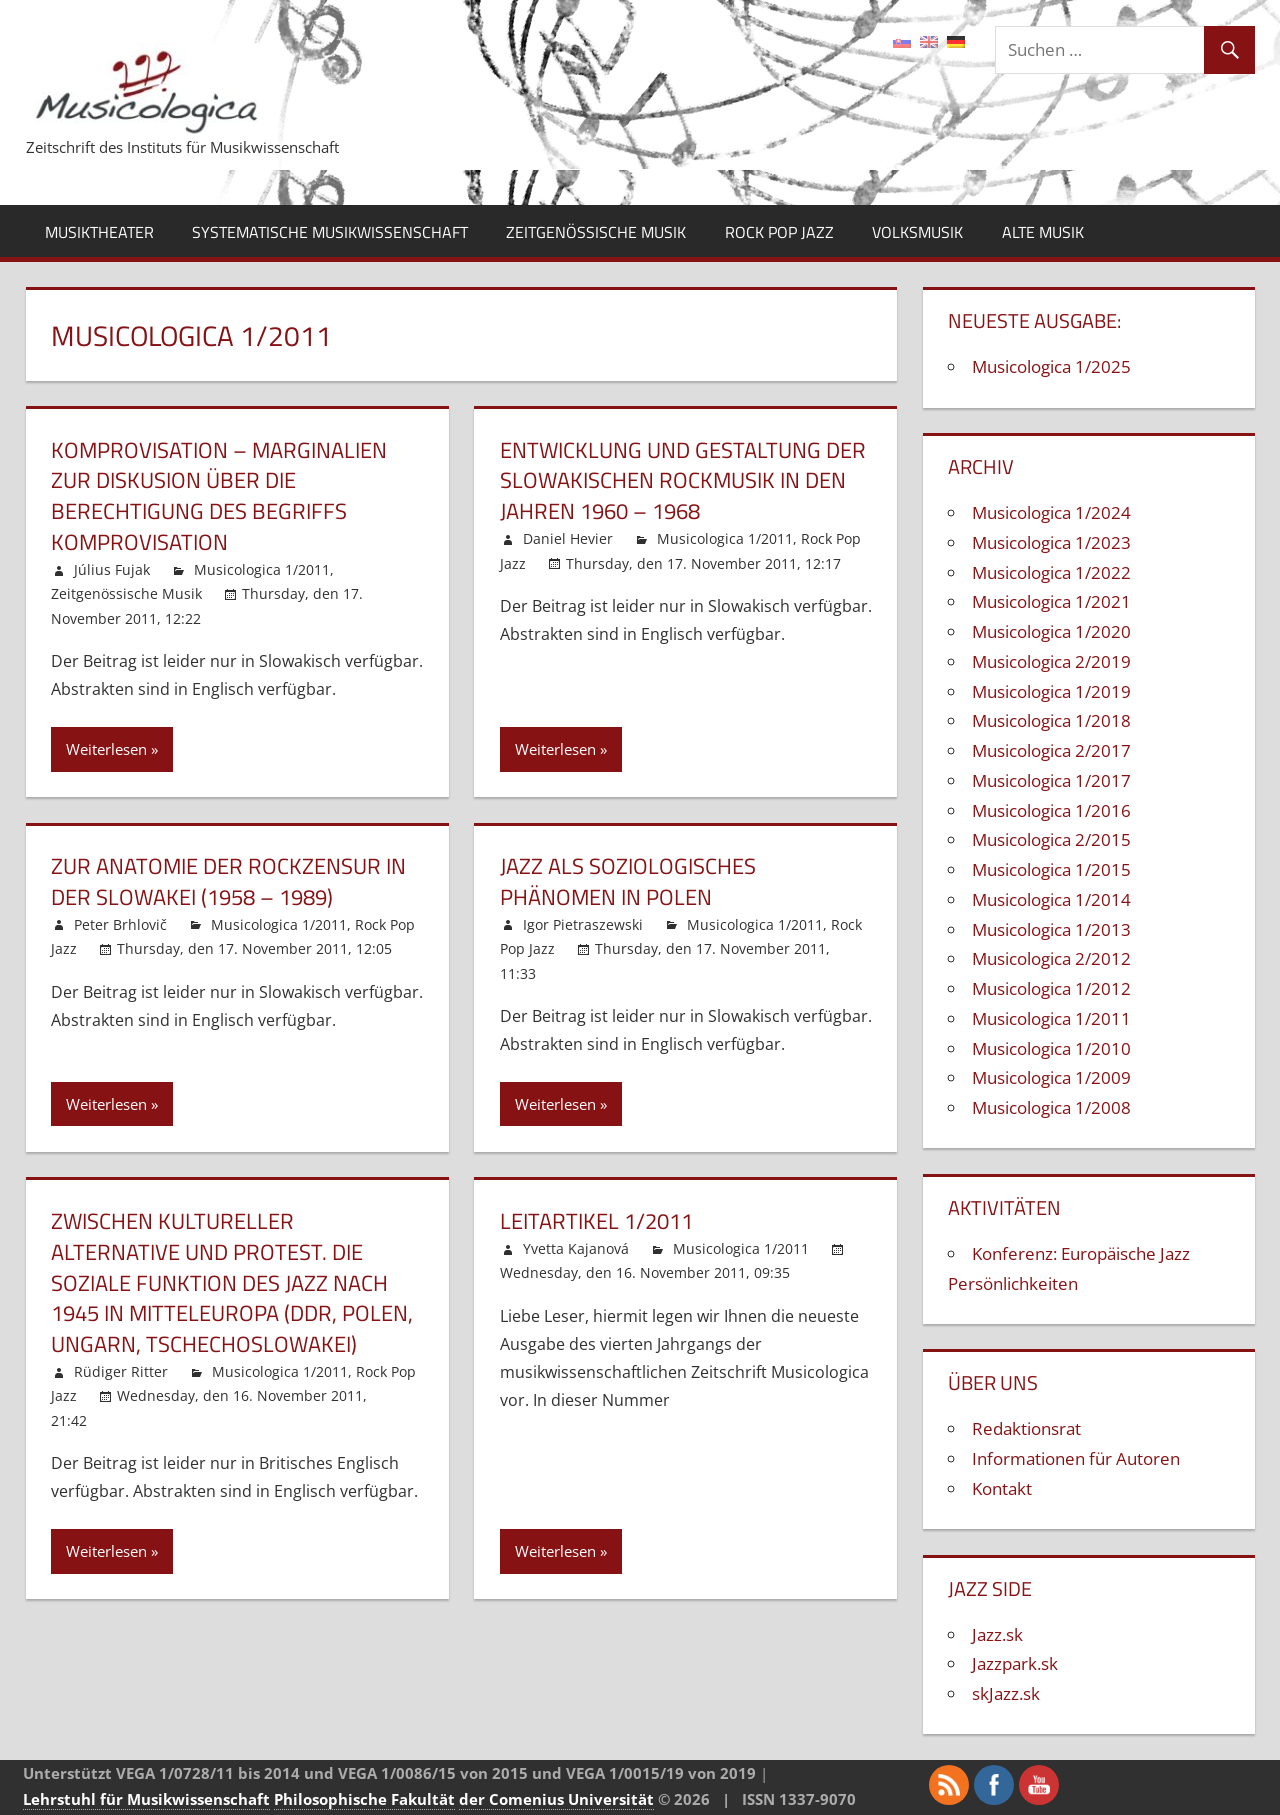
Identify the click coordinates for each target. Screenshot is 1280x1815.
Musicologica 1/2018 (1051, 720)
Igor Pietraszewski (583, 924)
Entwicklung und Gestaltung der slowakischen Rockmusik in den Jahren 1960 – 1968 (683, 481)
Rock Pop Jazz (779, 232)
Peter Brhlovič (120, 924)
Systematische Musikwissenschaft (330, 232)
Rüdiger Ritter (121, 1371)
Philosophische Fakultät (364, 1799)
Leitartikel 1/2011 (596, 1221)
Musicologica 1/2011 (262, 569)
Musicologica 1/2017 (1051, 780)
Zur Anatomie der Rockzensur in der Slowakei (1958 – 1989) (228, 881)
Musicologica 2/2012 (1051, 958)
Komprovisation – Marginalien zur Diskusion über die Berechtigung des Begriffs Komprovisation (219, 496)
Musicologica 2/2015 (1051, 839)
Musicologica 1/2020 (1051, 631)
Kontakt (1002, 1488)
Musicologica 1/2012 (1051, 988)
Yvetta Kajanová (576, 1248)
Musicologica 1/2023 (1051, 542)
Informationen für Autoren (1076, 1458)
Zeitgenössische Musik (596, 232)
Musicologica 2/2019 (1051, 661)
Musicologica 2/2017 (1051, 750)
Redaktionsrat (1026, 1428)
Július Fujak (112, 569)
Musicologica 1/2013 (1051, 929)
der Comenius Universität (556, 1799)
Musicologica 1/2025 (1051, 366)
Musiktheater (99, 232)
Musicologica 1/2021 (1051, 601)
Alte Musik (1043, 232)
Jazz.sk (997, 1634)
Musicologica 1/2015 (1051, 869)
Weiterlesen (106, 749)
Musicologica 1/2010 (1051, 1048)
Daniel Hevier (568, 538)
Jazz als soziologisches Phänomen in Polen (628, 881)
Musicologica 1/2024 (1051, 512)
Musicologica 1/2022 (1051, 572)
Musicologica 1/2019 (1051, 691)
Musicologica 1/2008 (1051, 1107)
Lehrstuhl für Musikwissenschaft (146, 1799)
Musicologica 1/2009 (1051, 1077)
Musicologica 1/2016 (1051, 810)
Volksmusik (917, 232)
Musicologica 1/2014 (1051, 899)
